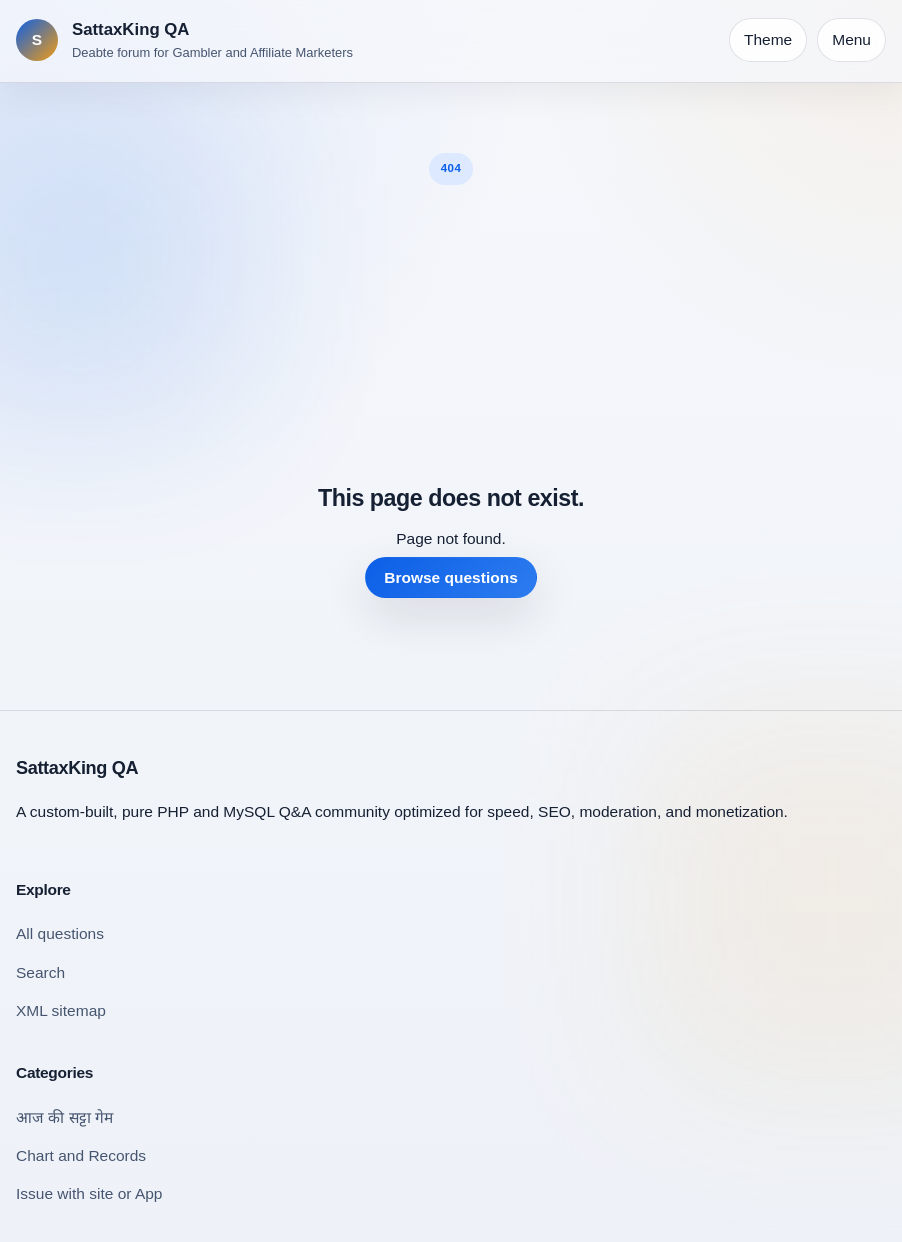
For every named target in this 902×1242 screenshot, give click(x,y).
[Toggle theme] (768, 40)
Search (40, 972)
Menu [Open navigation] (851, 39)
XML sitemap (61, 1010)
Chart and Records (81, 1155)
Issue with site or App (89, 1193)
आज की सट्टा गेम (64, 1117)
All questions (60, 933)
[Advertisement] (451, 335)
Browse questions (451, 577)
